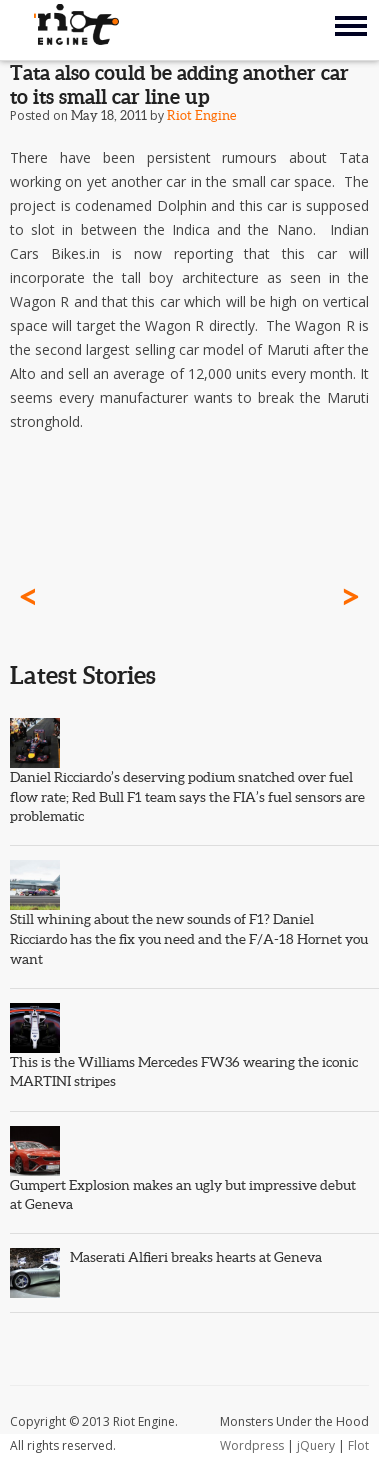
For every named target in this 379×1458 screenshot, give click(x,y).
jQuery (316, 1445)
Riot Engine (201, 115)
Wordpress (252, 1445)
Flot (358, 1445)
